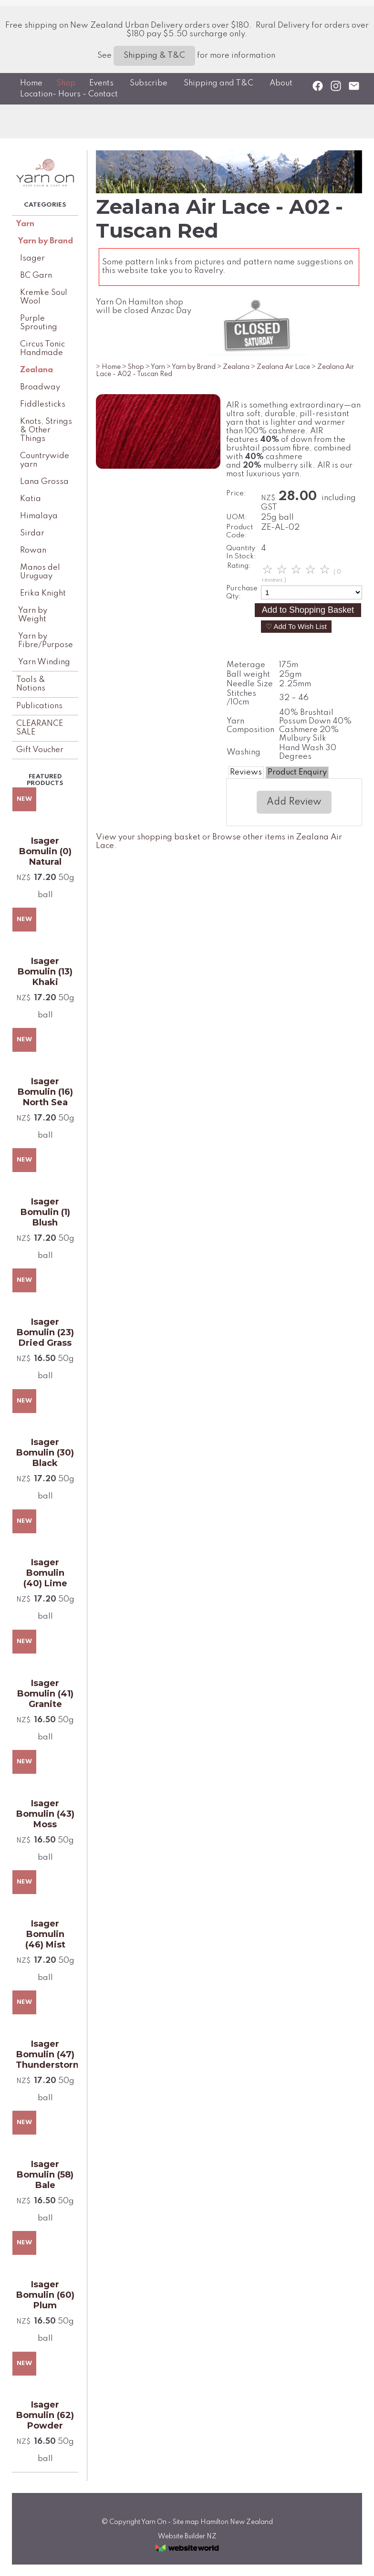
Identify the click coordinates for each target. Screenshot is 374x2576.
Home (31, 83)
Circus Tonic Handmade (42, 348)
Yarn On (153, 2522)
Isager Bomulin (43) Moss (45, 1814)
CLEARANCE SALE (39, 728)
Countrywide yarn (44, 460)
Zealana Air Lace (283, 367)
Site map (186, 2522)
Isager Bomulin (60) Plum (45, 2295)
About (281, 83)
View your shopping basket (148, 837)
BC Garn (36, 276)
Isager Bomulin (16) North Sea (45, 1092)
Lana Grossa (44, 482)
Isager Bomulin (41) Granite (45, 1693)
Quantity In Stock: (241, 552)
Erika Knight (43, 593)
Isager (32, 258)
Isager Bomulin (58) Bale (45, 2174)
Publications (39, 706)
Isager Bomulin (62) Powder (45, 2415)
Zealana (36, 370)
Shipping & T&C (154, 56)
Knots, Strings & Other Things (46, 430)
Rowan (33, 550)
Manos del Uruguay (40, 572)
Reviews (246, 772)
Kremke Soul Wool (43, 297)
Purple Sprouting (38, 322)
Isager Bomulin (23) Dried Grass (45, 1332)
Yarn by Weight (32, 615)
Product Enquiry (297, 772)
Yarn (25, 224)
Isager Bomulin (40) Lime (45, 1573)
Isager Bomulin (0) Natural (45, 851)
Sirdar (32, 533)
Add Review (294, 802)
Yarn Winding (44, 662)
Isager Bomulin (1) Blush (45, 1212)
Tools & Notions (30, 684)
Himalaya (39, 516)
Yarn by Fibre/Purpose (45, 640)
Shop (65, 83)
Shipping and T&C (218, 83)
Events (101, 83)
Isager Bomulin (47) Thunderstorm (45, 2054)
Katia (30, 499)
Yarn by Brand (45, 241)
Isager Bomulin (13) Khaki (45, 971)
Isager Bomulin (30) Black (45, 1452)
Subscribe (148, 83)
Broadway (40, 387)
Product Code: (239, 531)
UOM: (236, 517)
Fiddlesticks (42, 404)
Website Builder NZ (187, 2536)
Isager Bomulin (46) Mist (45, 1934)
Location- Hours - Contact (69, 94)
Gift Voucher (39, 750)
